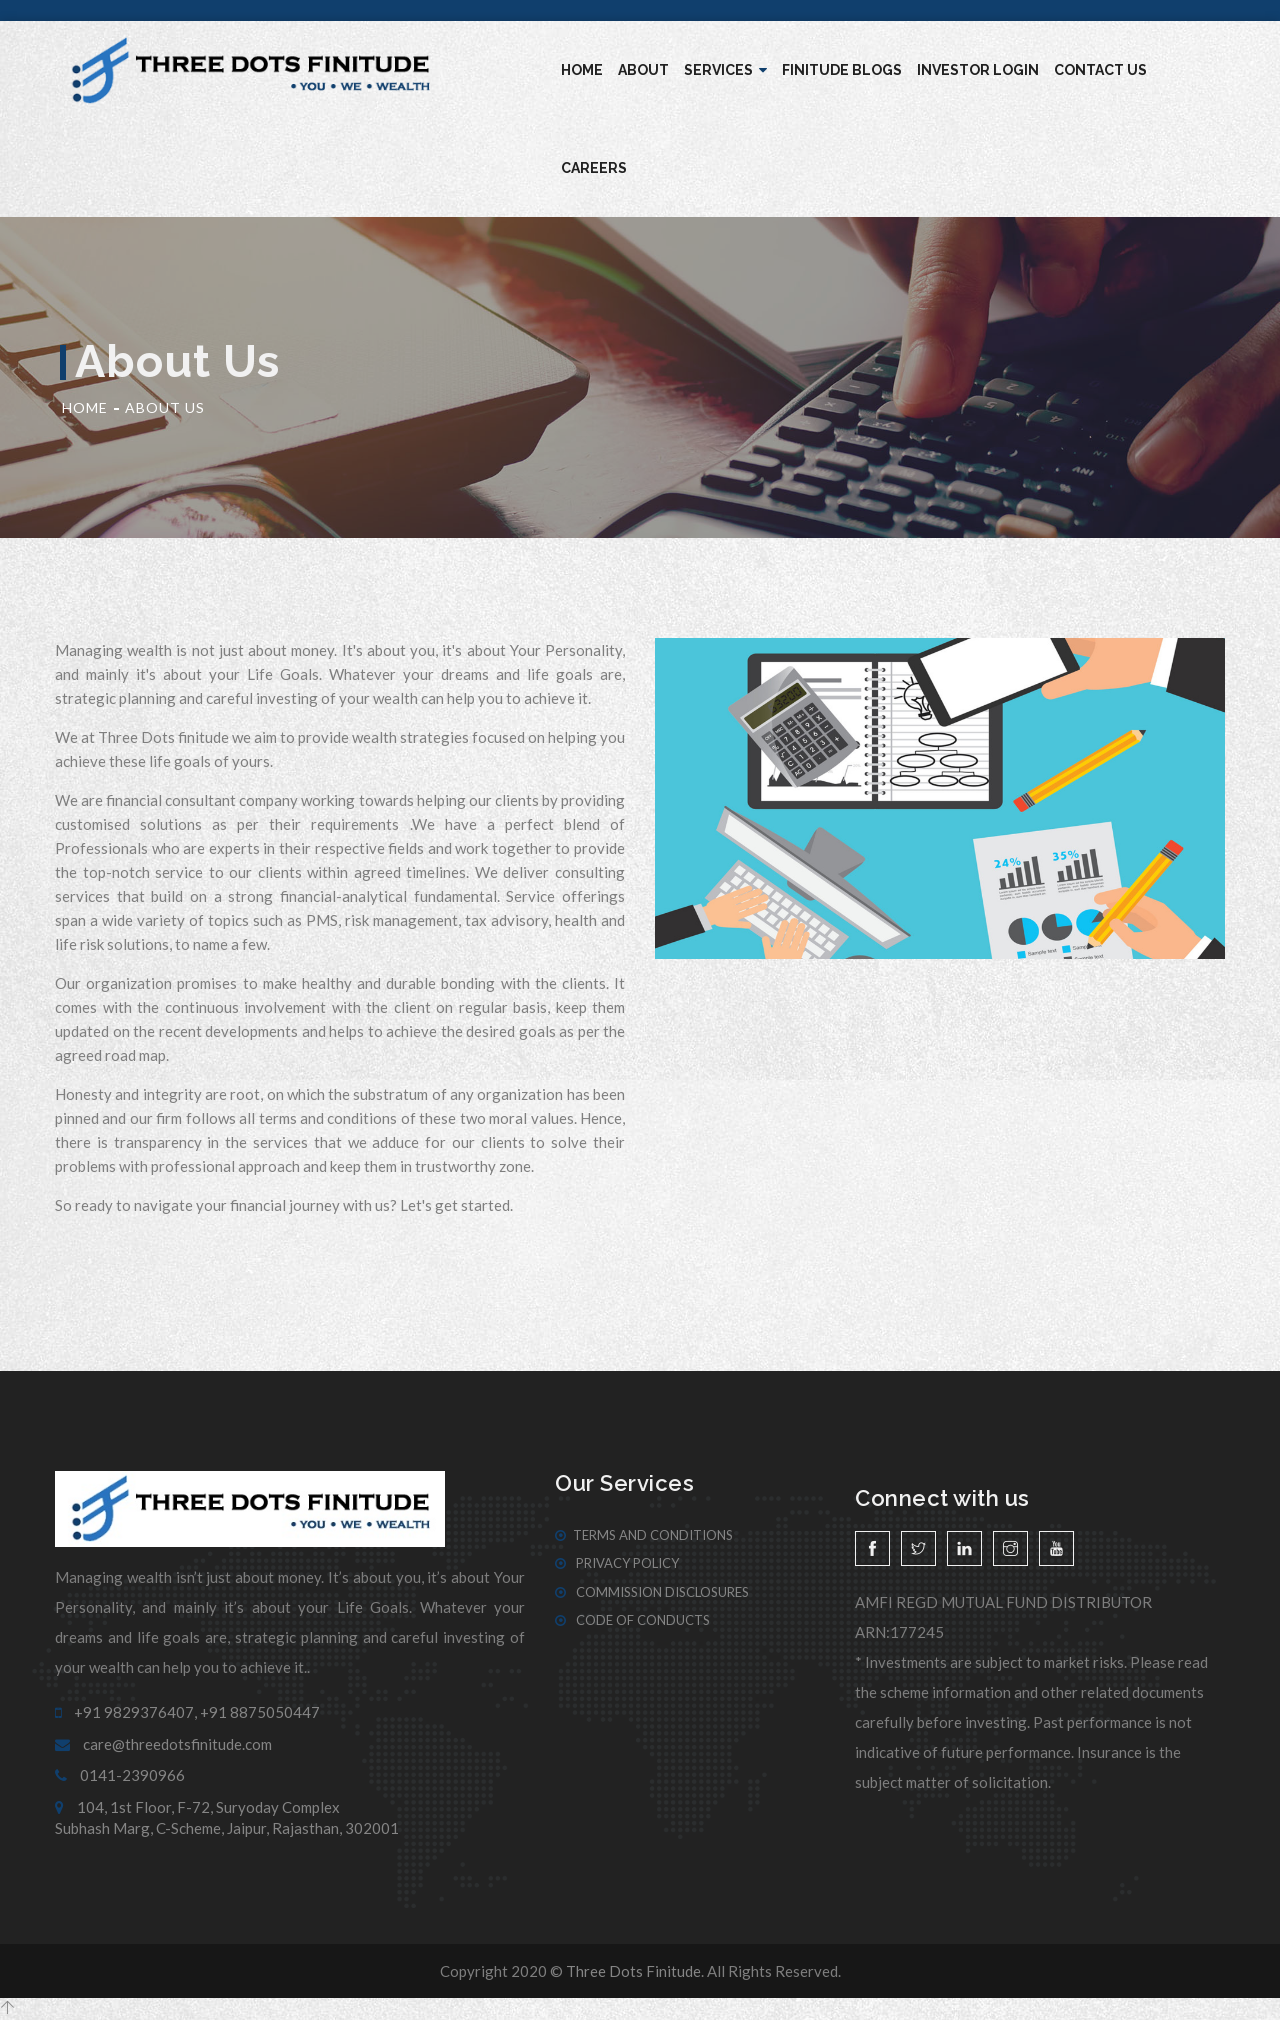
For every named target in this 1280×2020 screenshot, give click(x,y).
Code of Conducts (632, 1620)
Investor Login (978, 70)
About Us (165, 407)
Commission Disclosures (652, 1592)
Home (582, 70)
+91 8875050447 (260, 1712)
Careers (594, 168)
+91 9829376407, (126, 1712)
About (643, 70)
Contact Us (1100, 70)
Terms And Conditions (644, 1535)
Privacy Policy (617, 1563)
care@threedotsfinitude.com (163, 1744)
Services (725, 70)
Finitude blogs (842, 70)
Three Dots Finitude (633, 1971)
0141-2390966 (120, 1775)
